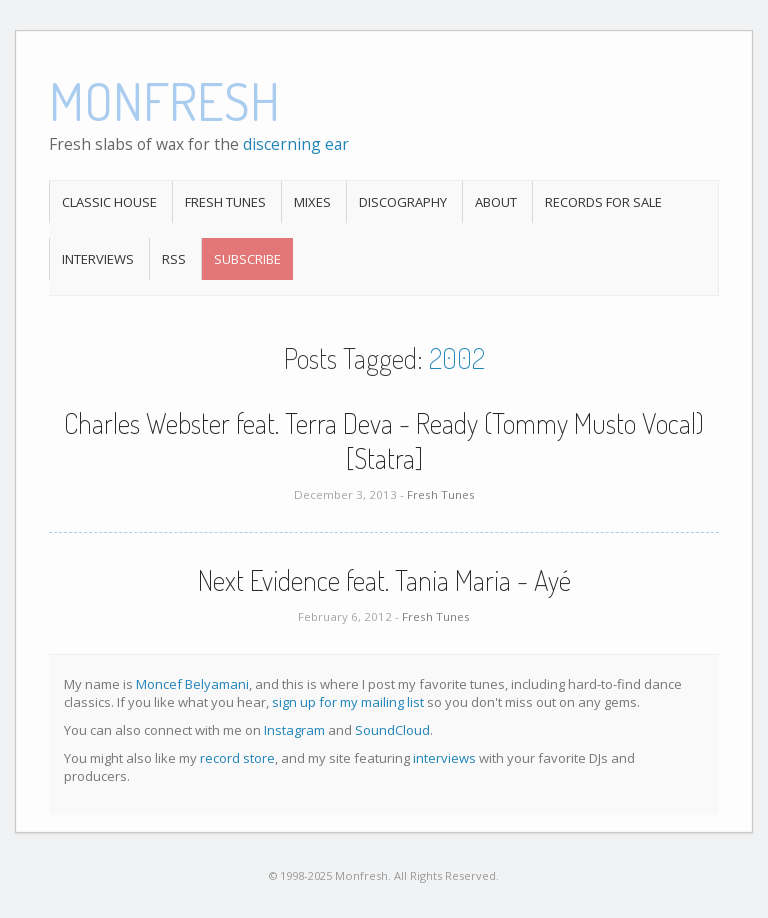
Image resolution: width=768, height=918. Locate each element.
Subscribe (247, 259)
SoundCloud (392, 730)
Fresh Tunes (225, 202)
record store (237, 758)
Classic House (109, 202)
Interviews (98, 259)
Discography (403, 202)
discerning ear (296, 144)
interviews (444, 758)
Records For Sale (603, 202)
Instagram (294, 730)
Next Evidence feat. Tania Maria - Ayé (384, 580)
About (496, 202)
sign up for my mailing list (348, 702)
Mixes (312, 202)
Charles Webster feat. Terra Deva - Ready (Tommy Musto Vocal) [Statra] (384, 440)
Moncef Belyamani (192, 684)
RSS (174, 259)
